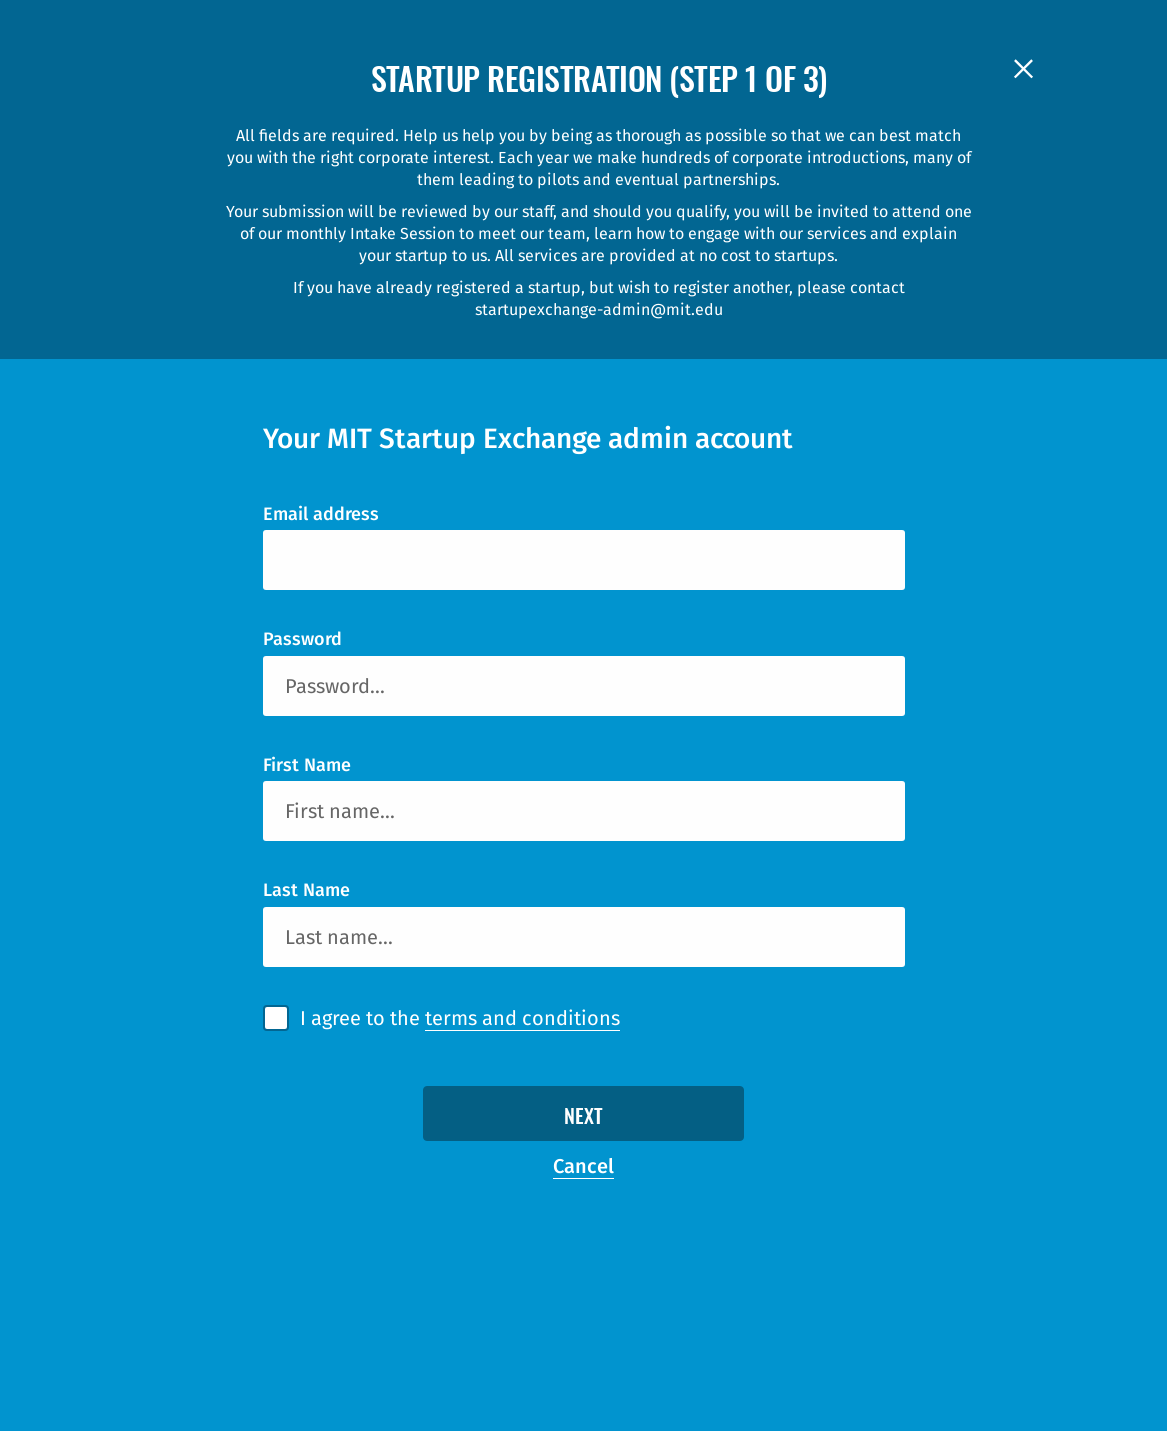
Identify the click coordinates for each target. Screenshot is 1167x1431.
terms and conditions (522, 1018)
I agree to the (460, 1018)
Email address (321, 514)
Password (302, 639)
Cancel (583, 1166)
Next (583, 1118)
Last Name (306, 890)
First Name (307, 765)
